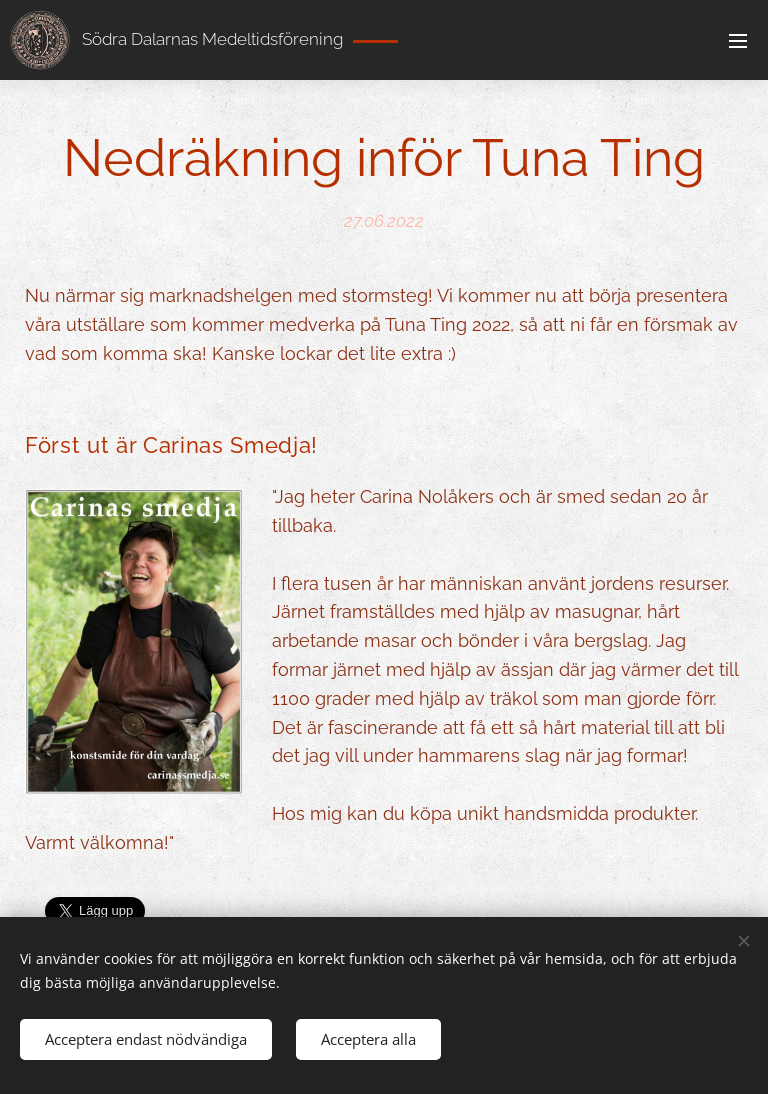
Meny (738, 41)
